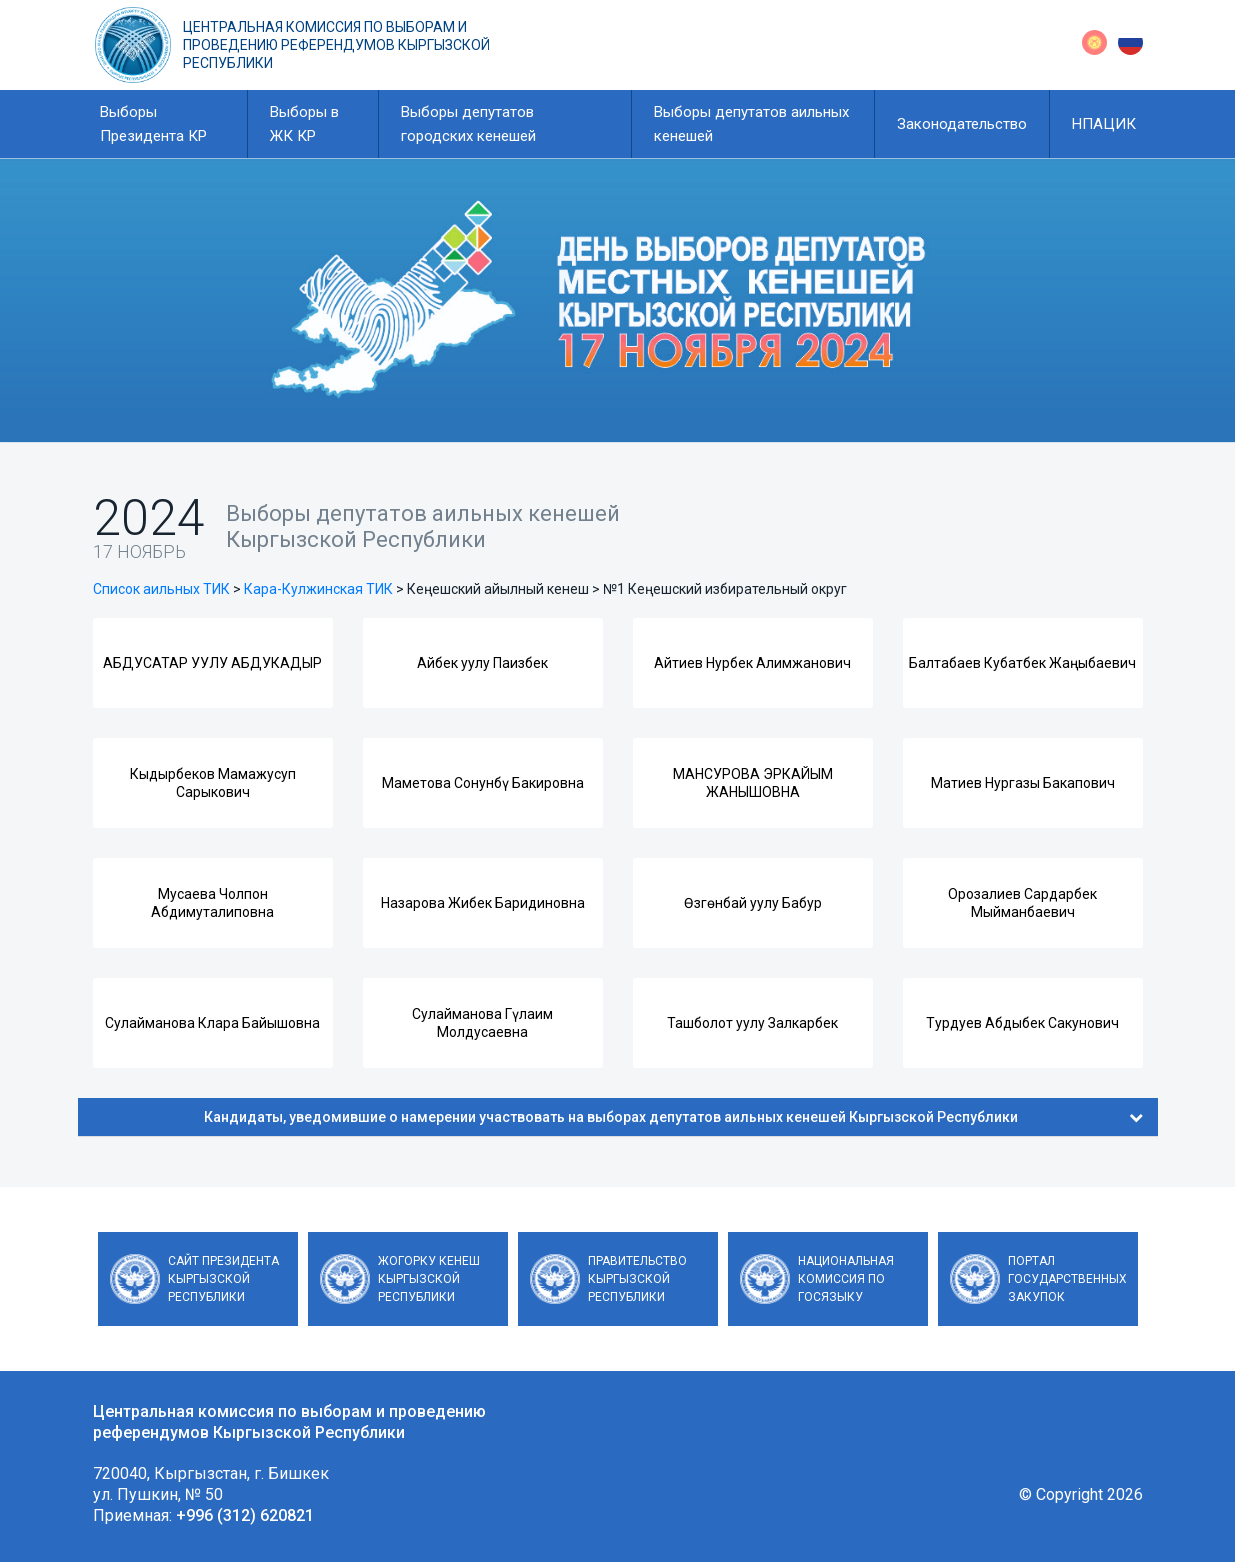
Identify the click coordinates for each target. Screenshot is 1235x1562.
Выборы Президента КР (153, 124)
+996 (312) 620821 (245, 1515)
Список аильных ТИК (161, 589)
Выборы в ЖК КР (304, 124)
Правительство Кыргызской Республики (637, 1279)
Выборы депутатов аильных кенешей (751, 124)
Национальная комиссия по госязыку (846, 1279)
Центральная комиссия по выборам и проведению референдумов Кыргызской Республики (336, 45)
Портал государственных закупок (1067, 1279)
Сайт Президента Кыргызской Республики (223, 1279)
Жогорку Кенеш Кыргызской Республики (429, 1279)
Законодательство (962, 124)
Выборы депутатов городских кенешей (468, 124)
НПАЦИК (1104, 124)
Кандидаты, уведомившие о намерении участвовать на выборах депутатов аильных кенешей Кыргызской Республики (673, 1117)
